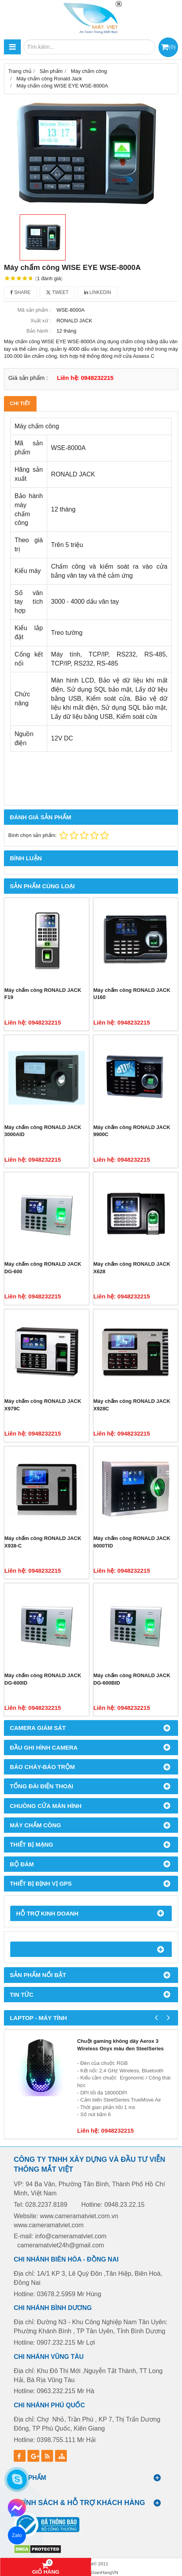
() (172, 47)
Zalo (17, 2535)
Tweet (57, 292)
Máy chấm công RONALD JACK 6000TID (132, 1542)
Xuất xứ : (40, 321)
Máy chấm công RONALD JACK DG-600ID (42, 1679)
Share (20, 292)
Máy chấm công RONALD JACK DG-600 (42, 1267)
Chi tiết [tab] (20, 403)
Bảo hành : (38, 331)
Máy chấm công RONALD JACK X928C (132, 1405)
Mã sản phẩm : (34, 310)
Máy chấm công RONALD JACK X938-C (42, 1542)
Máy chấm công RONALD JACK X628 (132, 1267)
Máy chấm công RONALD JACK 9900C (132, 1131)
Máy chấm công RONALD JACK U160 (132, 994)
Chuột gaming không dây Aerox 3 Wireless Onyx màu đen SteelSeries (120, 2045)
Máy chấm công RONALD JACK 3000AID (42, 1131)
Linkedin (97, 292)
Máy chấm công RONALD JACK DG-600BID (132, 1679)
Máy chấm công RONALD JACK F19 (42, 994)
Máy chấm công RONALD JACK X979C (42, 1405)
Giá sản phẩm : (28, 377)
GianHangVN (104, 2572)
